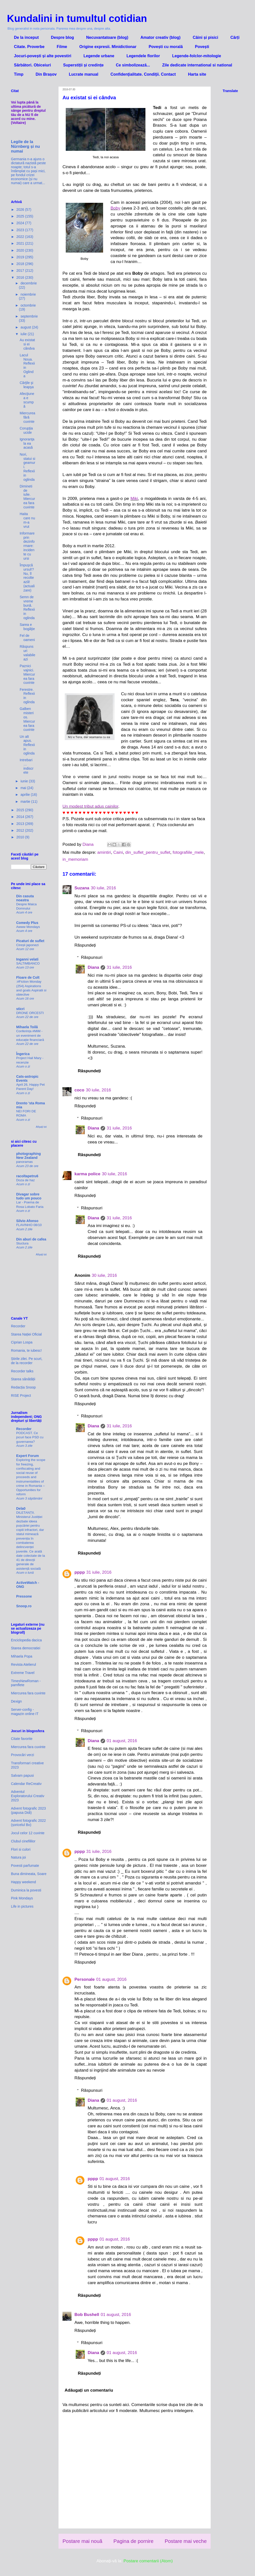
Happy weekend (23, 1882)
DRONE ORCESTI (30, 1013)
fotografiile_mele (188, 852)
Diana (93, 967)
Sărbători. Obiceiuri (32, 65)
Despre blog (62, 37)
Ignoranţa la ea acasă (27, 443)
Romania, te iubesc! (26, 1350)
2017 (20, 270)
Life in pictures (22, 1906)
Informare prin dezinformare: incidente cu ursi (27, 545)
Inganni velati (27, 959)
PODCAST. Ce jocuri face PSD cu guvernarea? (29, 1437)
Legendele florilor (143, 56)
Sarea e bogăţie (27, 627)
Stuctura (22, 1243)
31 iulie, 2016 (119, 967)
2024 (20, 223)
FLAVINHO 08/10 (29, 1225)
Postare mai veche (186, 2541)
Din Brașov (46, 74)
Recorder (18, 1326)
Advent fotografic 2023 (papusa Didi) (28, 1810)
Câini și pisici (205, 37)
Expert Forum (27, 1456)
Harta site (197, 74)
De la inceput (26, 37)
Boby (115, 208)
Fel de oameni (27, 638)
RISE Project (21, 1395)
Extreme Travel (22, 1673)
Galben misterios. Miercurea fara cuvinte (27, 719)
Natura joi (18, 1857)
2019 (20, 257)
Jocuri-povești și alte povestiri (42, 56)
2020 (20, 250)
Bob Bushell (86, 2314)
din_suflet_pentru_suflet (147, 852)
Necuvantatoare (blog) (107, 37)
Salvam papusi (22, 1775)
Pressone (24, 1596)
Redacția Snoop (23, 1387)
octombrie (28, 305)
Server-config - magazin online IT (25, 1712)
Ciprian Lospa (21, 1342)
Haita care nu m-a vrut (27, 520)
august (26, 327)
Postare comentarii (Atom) (148, 2561)
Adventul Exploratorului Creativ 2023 (27, 1796)
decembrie (28, 283)
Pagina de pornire (133, 2541)
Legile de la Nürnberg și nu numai (25, 146)
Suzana (81, 888)
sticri (20, 1009)
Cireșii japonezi (27, 945)
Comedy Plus (27, 923)
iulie (24, 334)
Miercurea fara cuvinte (28, 1693)
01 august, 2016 (122, 1740)
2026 (20, 210)
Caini (118, 852)
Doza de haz (25, 1180)
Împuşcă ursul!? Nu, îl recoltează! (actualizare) (27, 577)
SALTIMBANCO (28, 963)
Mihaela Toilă (27, 1027)
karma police (87, 1174)
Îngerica (23, 1054)
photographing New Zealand (28, 1156)
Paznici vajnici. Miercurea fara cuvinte (27, 674)
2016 (20, 277)
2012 (20, 830)
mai (23, 788)
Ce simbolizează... (133, 65)
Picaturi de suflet (30, 941)
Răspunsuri (91, 957)
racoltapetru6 (27, 1176)
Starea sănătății (23, 1379)
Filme (62, 47)
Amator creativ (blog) (160, 37)
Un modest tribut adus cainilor (90, 806)
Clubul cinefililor (23, 1841)
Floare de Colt (27, 977)
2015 (20, 810)
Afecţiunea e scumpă (27, 400)
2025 (20, 216)
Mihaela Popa (21, 1656)
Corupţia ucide (26, 430)
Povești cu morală (166, 47)
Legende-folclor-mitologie (196, 56)
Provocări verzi (22, 1755)
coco (79, 1090)
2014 (20, 817)
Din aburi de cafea (31, 1239)
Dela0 (20, 1508)
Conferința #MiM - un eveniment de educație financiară (30, 1035)
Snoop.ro (23, 1606)
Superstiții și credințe (83, 65)
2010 (20, 837)
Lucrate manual (83, 74)
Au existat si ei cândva (27, 344)
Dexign (16, 1701)
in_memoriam (75, 859)
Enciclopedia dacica (26, 1640)
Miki (134, 498)
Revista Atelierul (23, 1664)
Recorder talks (22, 1371)
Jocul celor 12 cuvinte (28, 1833)
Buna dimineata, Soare (28, 1874)
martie (25, 802)
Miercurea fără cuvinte (27, 417)
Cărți (234, 37)
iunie (24, 781)
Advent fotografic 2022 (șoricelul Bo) (28, 1823)
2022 (20, 237)
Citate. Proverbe (29, 47)
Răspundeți (85, 945)
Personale (84, 1979)
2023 (20, 230)
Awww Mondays (28, 927)
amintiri (104, 852)
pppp (79, 1572)
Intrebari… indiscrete (26, 766)
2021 (20, 243)
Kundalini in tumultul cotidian (77, 18)
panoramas (24, 1162)
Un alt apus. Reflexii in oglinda (27, 745)
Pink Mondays (22, 1898)
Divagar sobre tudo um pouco (28, 1196)
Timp (18, 74)
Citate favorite (21, 1739)
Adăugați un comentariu (89, 2390)
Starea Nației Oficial (26, 1334)
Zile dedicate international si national (197, 65)
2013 (20, 824)
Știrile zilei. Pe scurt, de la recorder (26, 1361)
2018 (20, 264)
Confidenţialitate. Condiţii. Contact (143, 74)
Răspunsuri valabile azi (27, 652)
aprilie (25, 795)
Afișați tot (41, 1126)
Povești (202, 47)
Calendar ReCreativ (26, 1784)
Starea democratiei (25, 1648)
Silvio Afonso (27, 1221)
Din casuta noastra (25, 898)
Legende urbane (98, 56)
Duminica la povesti (26, 1890)
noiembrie (28, 294)
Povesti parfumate (25, 1866)
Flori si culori (21, 1849)
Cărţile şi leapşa (27, 385)
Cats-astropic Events (27, 1078)
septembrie (29, 316)
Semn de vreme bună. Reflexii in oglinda (27, 607)
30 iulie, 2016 (103, 888)
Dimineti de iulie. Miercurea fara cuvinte (27, 496)
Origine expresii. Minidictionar (107, 47)
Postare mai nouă (82, 2541)
